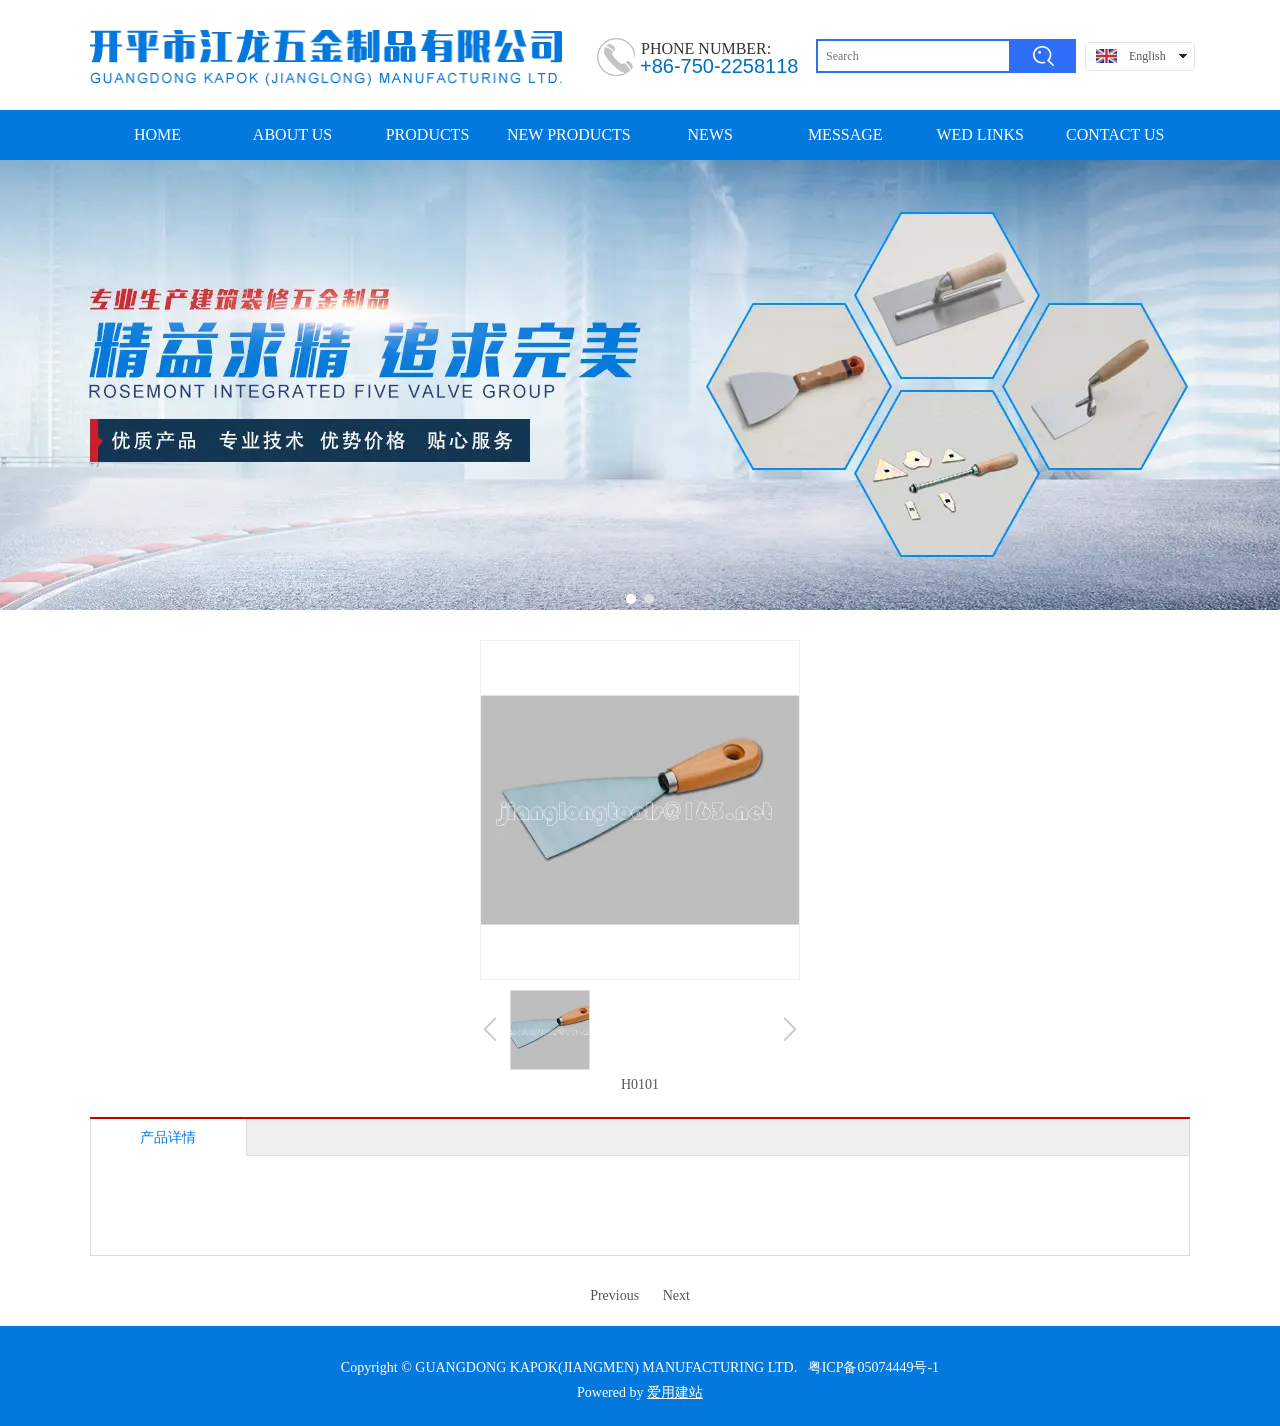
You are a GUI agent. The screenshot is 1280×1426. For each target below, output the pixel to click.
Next (676, 1295)
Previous (614, 1295)
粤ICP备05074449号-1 (873, 1367)
